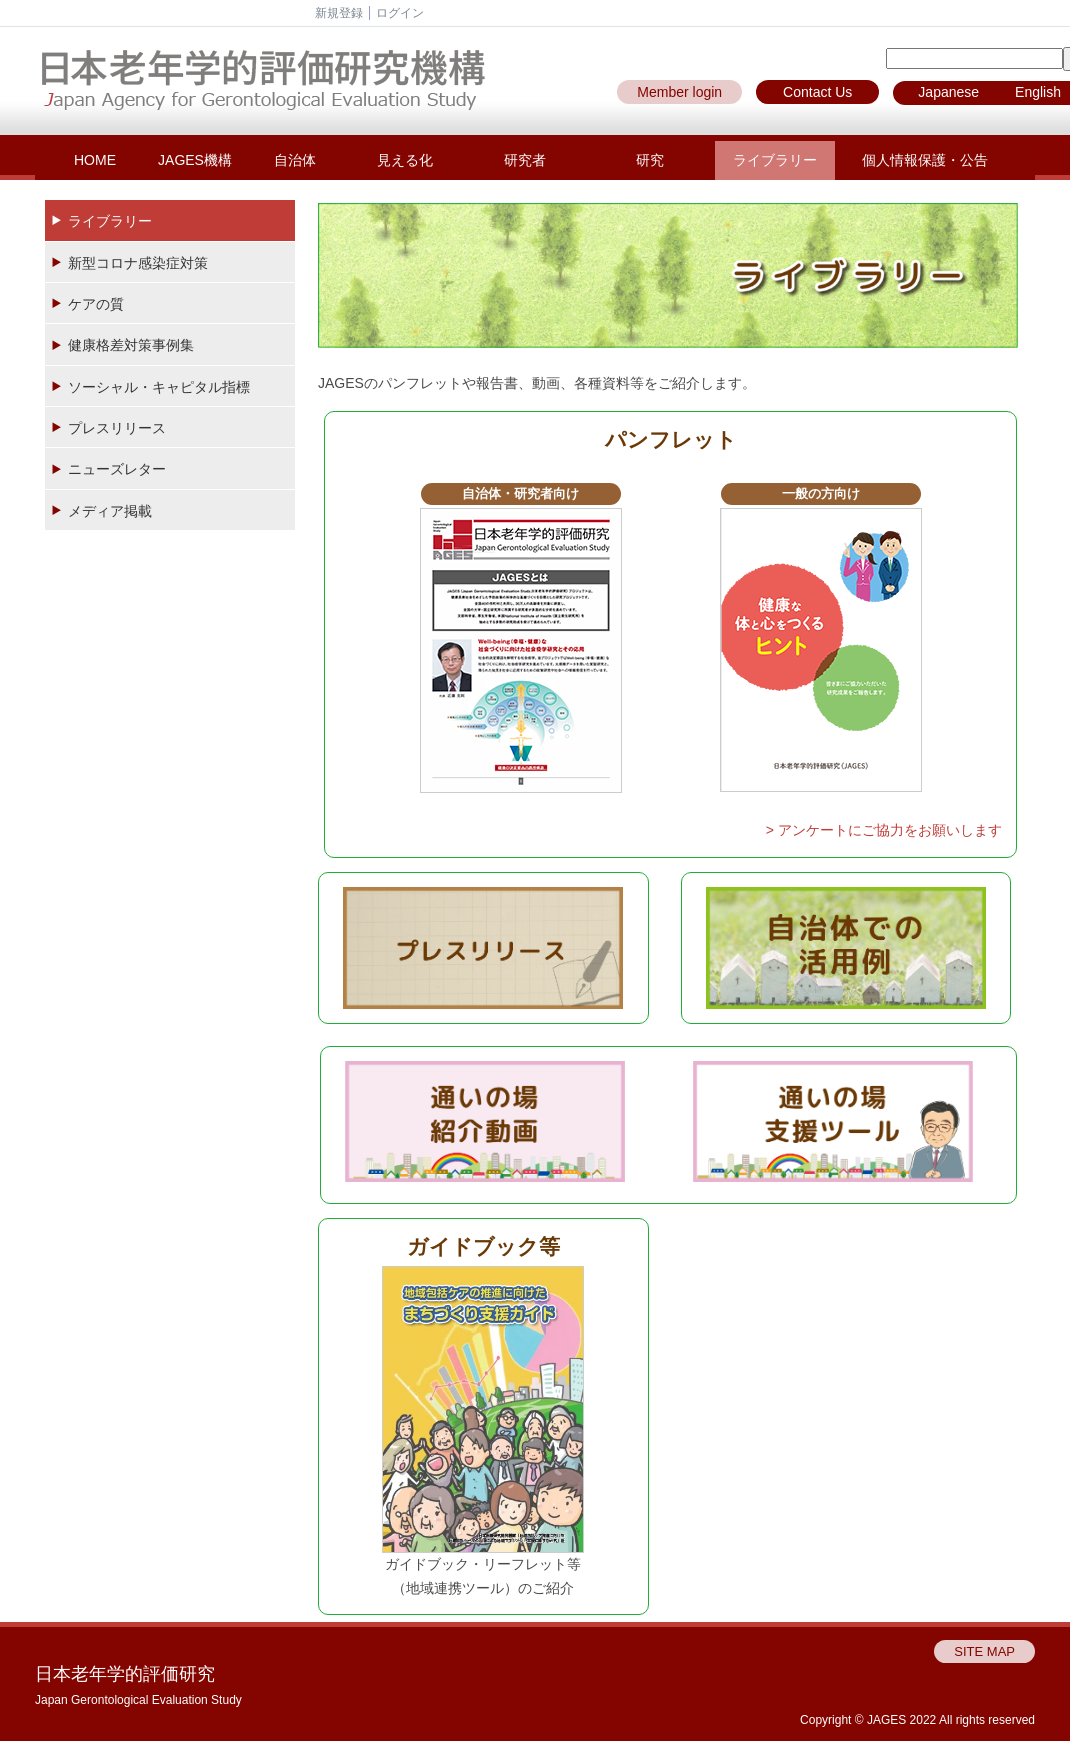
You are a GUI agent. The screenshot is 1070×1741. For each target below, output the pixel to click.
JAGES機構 (195, 160)
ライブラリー (775, 160)
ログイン (400, 13)
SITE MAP (984, 1651)
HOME (95, 160)
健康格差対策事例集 (131, 345)
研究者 (525, 160)
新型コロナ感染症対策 (138, 263)
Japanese (948, 92)
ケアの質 (96, 304)
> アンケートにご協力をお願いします (884, 830)
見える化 (405, 160)
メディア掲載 (110, 511)
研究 (650, 160)
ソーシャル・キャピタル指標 (159, 387)
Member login (679, 92)
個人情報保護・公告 (925, 160)
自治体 (295, 160)
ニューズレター (117, 469)
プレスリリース (117, 428)
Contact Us (817, 92)
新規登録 (339, 13)
